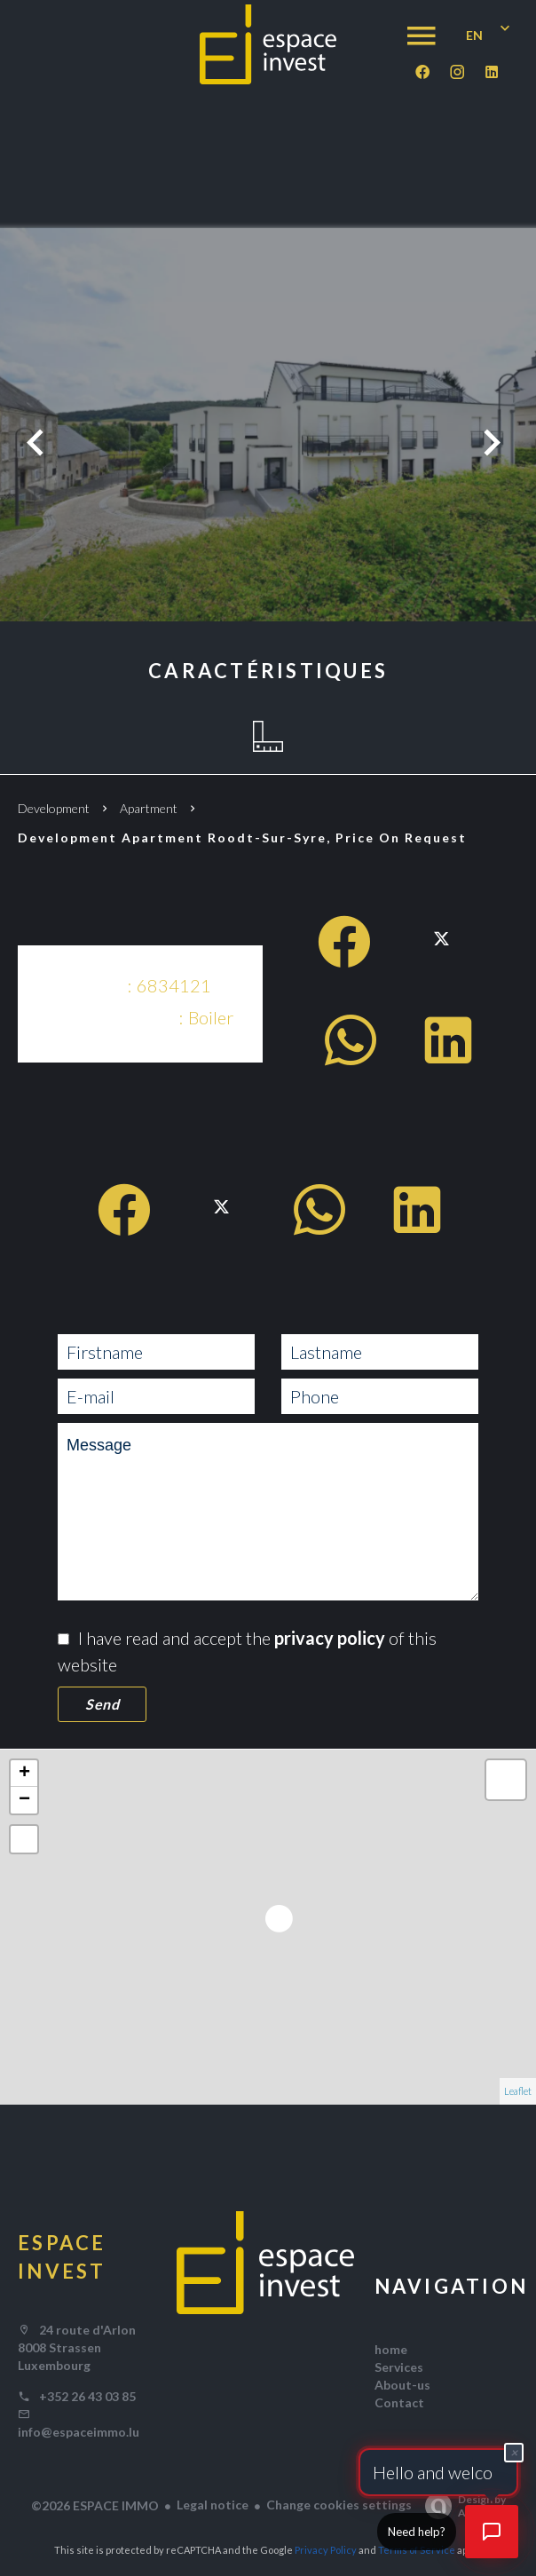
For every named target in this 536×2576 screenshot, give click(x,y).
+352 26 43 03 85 (87, 2396)
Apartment (148, 808)
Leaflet (518, 2091)
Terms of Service (416, 2550)
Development (54, 808)
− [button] (24, 1800)
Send (102, 1703)
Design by (461, 2506)
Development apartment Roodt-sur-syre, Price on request (242, 837)
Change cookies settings (339, 2504)
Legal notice (212, 2504)
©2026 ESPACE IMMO (95, 2505)
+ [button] (24, 1773)
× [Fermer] (514, 2450)
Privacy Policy (326, 2550)
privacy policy (329, 1637)
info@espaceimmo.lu (78, 2431)
